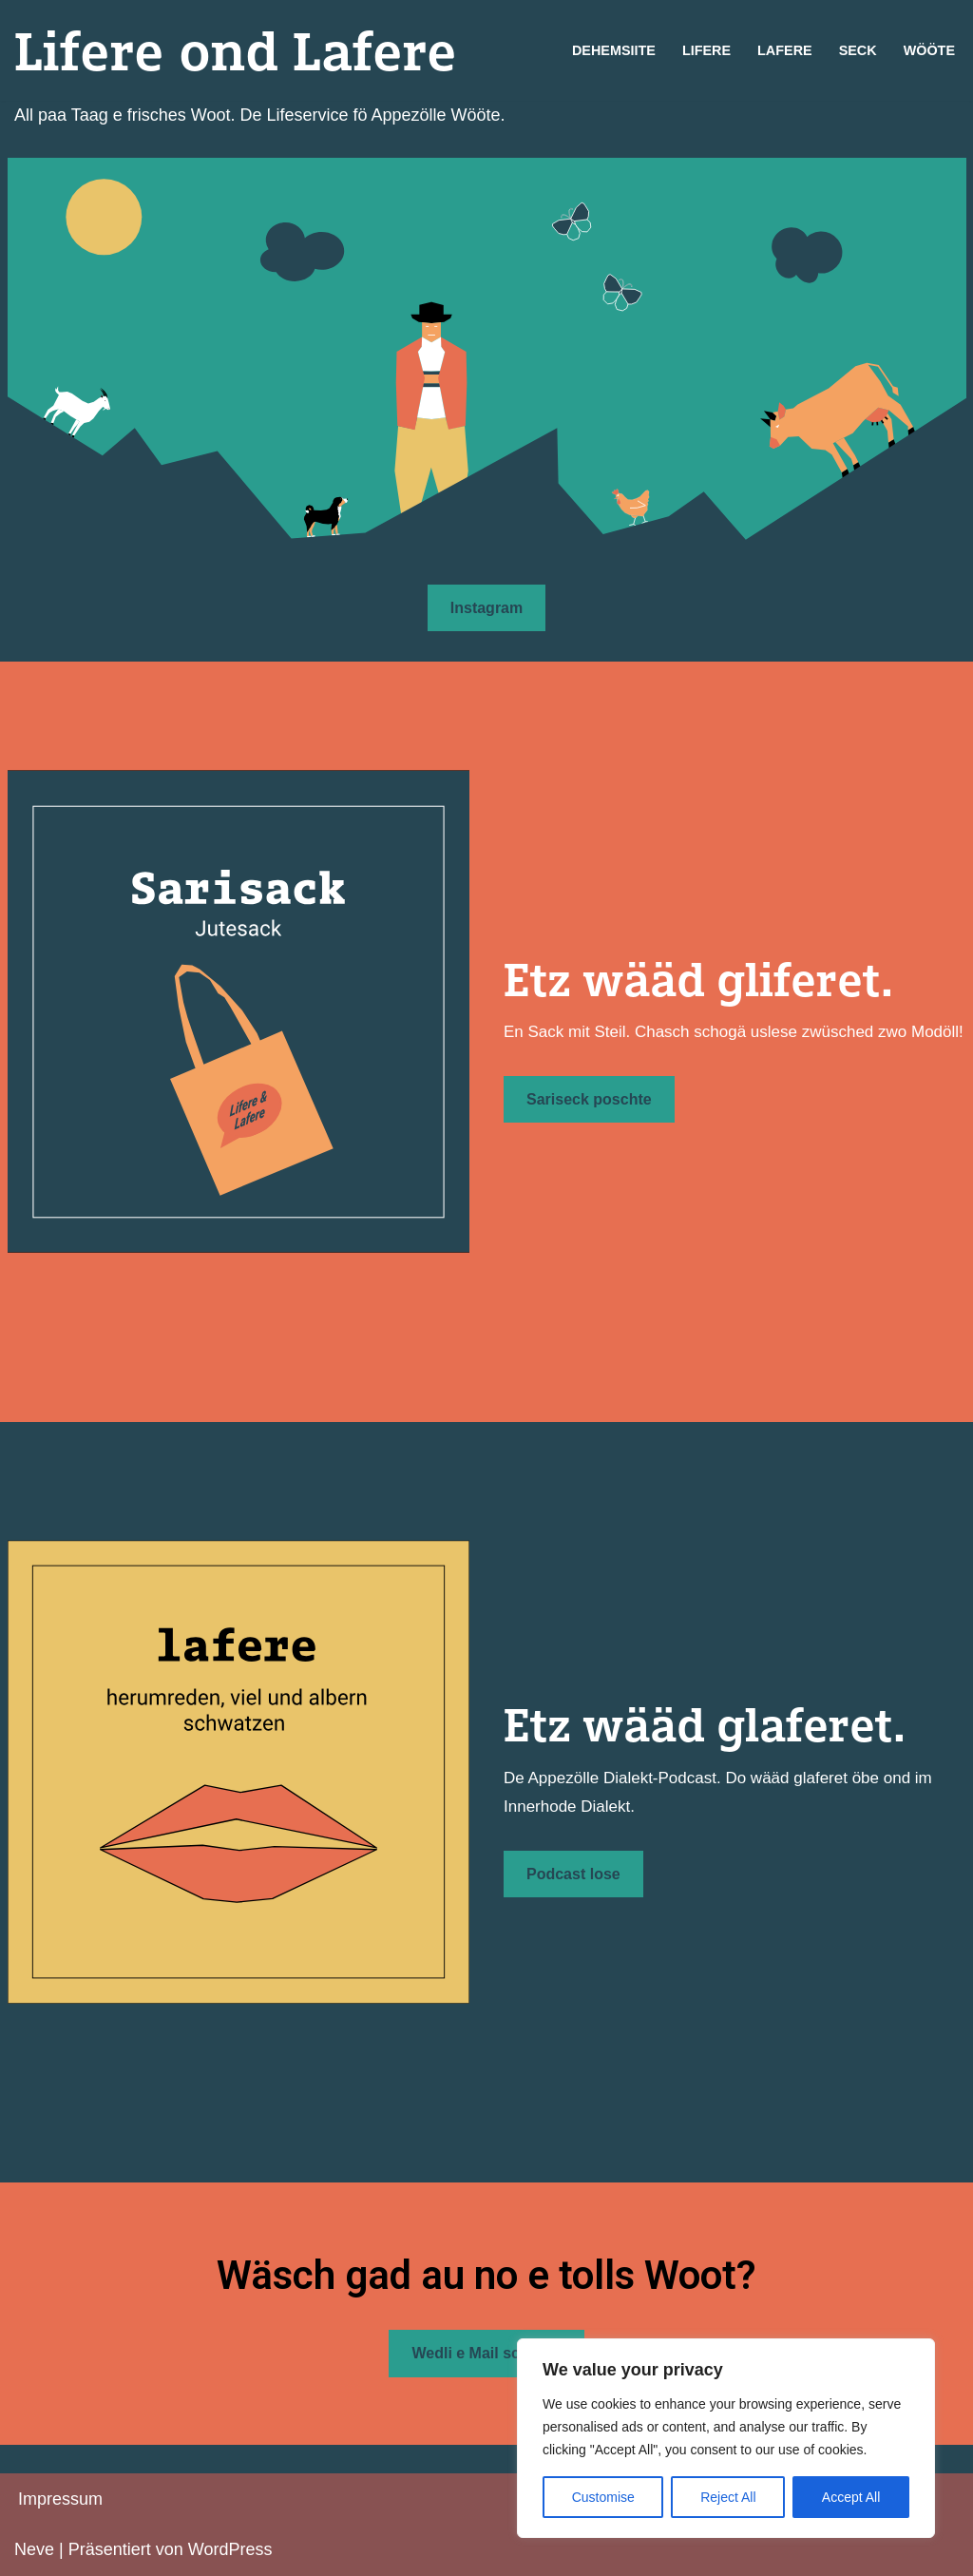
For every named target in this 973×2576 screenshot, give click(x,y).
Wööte (929, 50)
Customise (603, 2497)
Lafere (784, 50)
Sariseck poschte (589, 1099)
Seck (858, 50)
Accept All (851, 2497)
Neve (34, 2549)
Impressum (60, 2499)
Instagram (486, 608)
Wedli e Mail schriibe (486, 2353)
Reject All (727, 2497)
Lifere (706, 50)
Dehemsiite (614, 50)
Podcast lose (573, 1874)
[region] (726, 2438)
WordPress (230, 2549)
